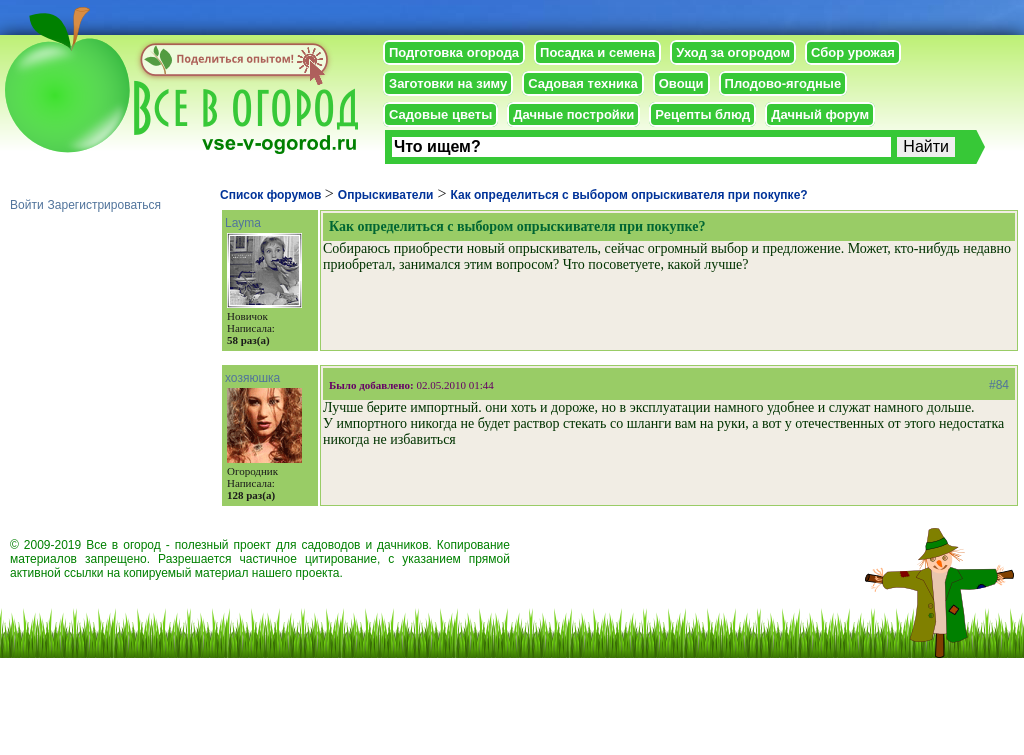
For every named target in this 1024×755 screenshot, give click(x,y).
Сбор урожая (853, 52)
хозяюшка (252, 378)
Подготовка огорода (454, 52)
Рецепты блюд (702, 114)
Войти (27, 205)
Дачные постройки (573, 114)
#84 (999, 385)
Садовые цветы (440, 114)
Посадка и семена (597, 52)
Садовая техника (582, 83)
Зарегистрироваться (104, 205)
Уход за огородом (733, 52)
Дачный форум (820, 114)
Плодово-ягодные (783, 83)
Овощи (681, 83)
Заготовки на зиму (448, 83)
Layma (243, 223)
